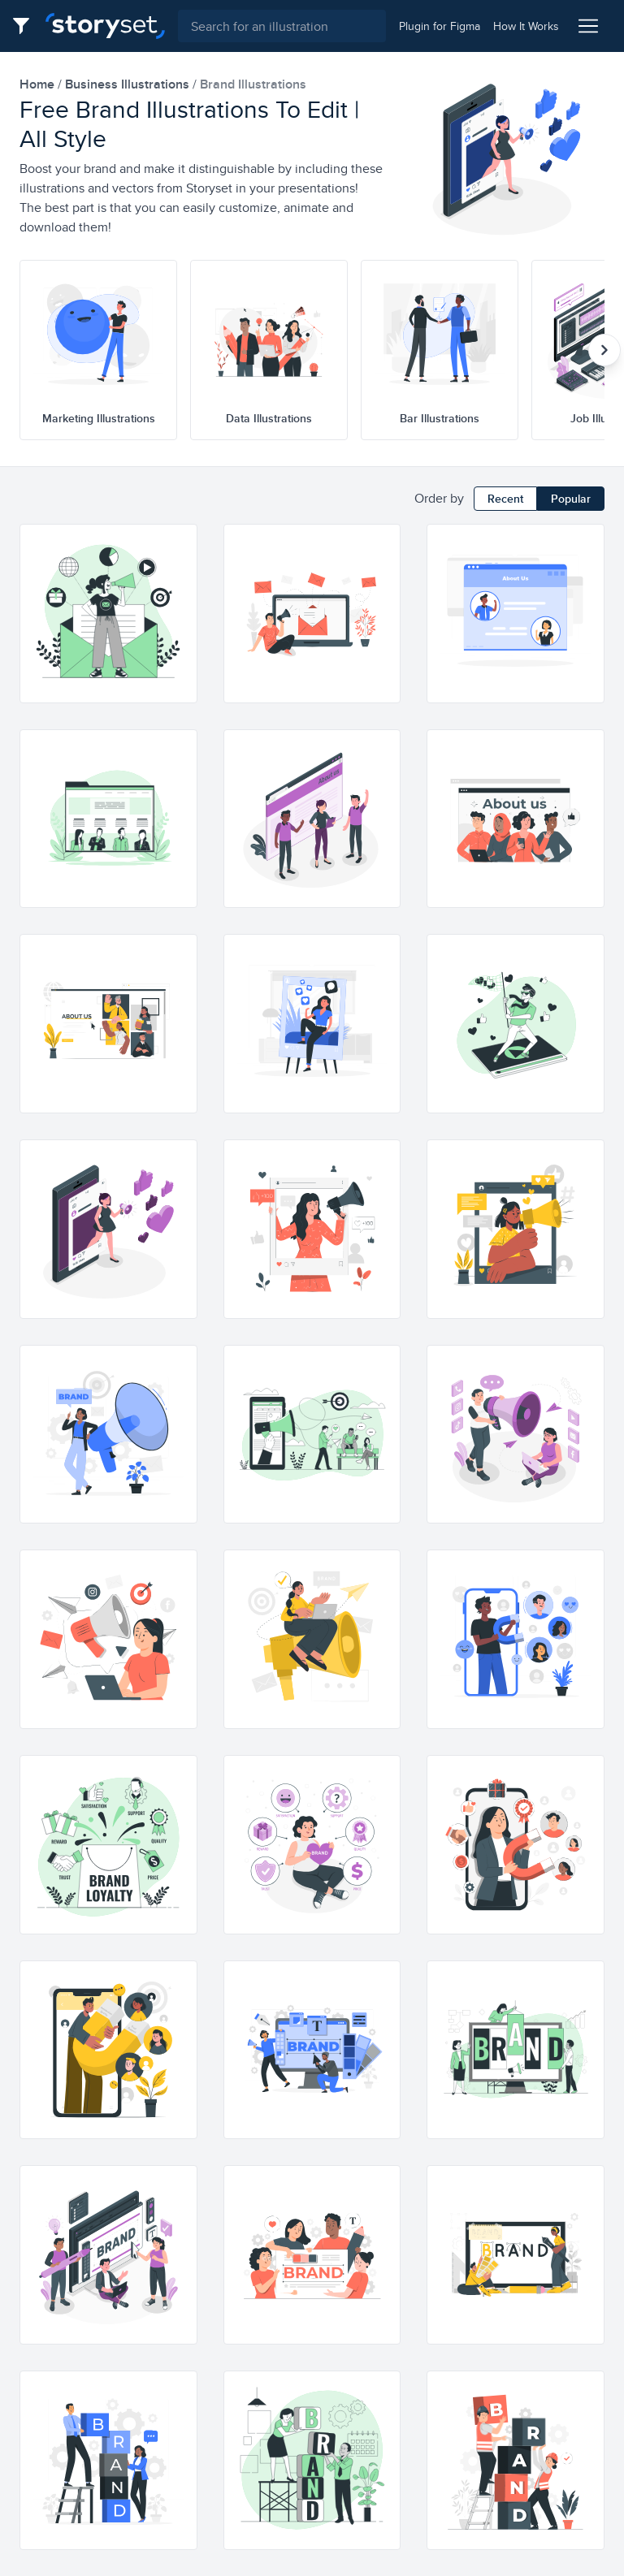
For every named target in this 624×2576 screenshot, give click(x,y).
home (39, 84)
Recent (505, 499)
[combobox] (282, 26)
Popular (571, 499)
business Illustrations (129, 84)
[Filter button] (26, 26)
